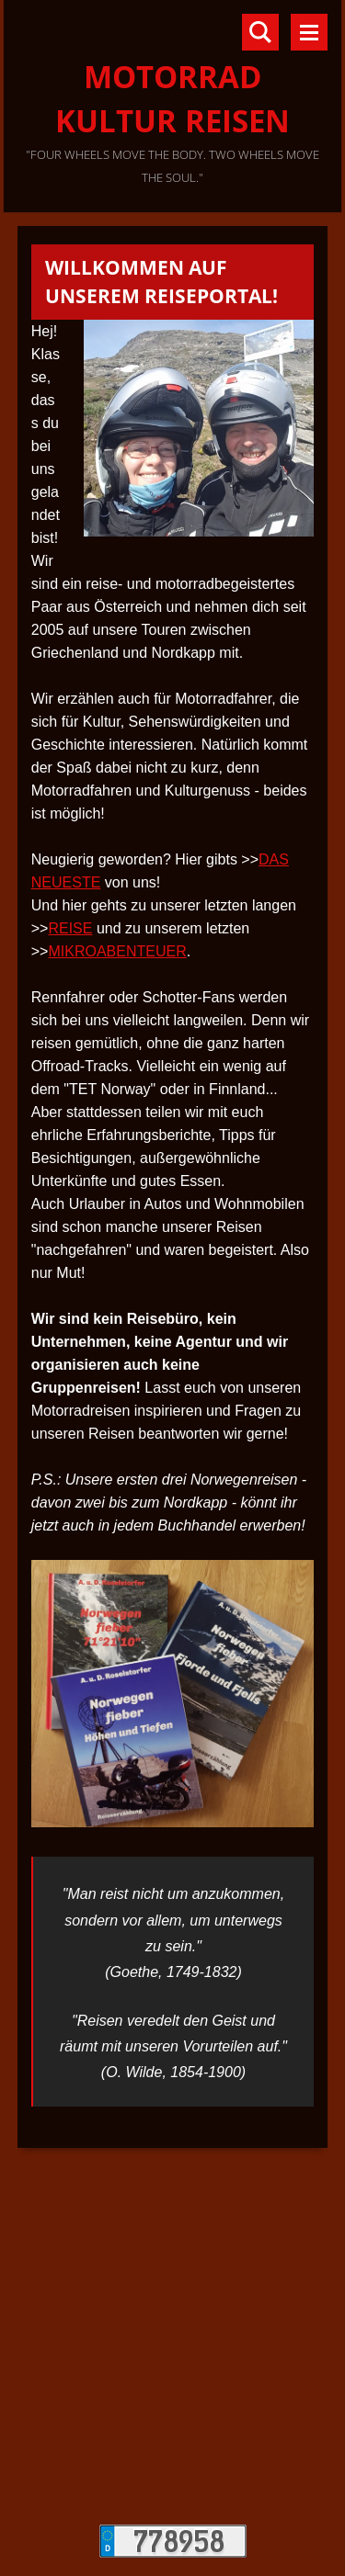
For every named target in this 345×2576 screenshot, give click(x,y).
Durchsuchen (260, 32)
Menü (309, 32)
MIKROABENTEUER (117, 951)
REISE (70, 928)
